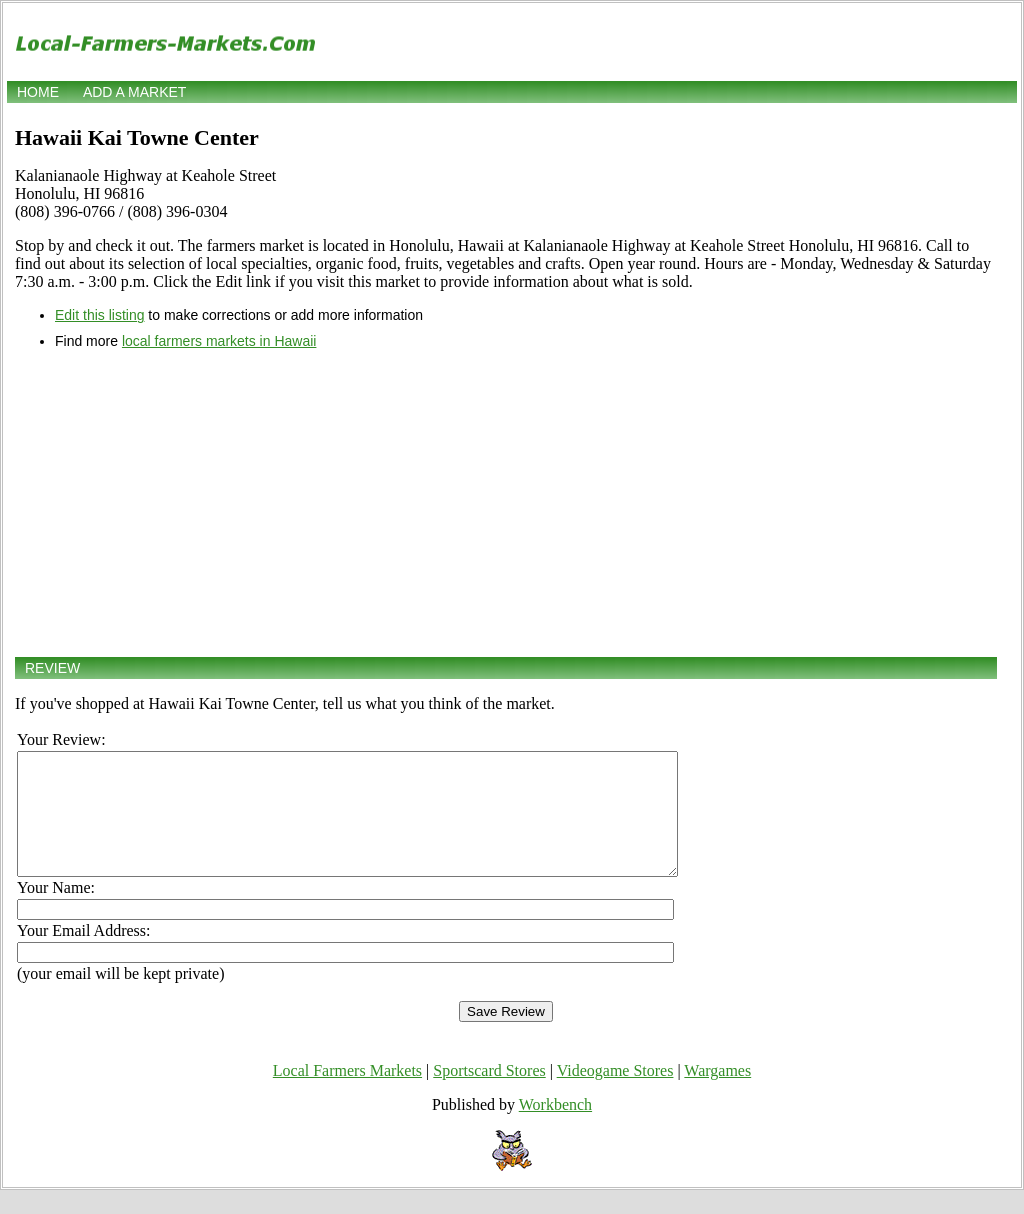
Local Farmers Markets (347, 1094)
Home (38, 92)
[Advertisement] (506, 503)
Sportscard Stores (489, 1094)
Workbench (555, 1128)
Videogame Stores (615, 1094)
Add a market (134, 92)
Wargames (717, 1094)
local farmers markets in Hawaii (219, 341)
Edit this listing (99, 315)
